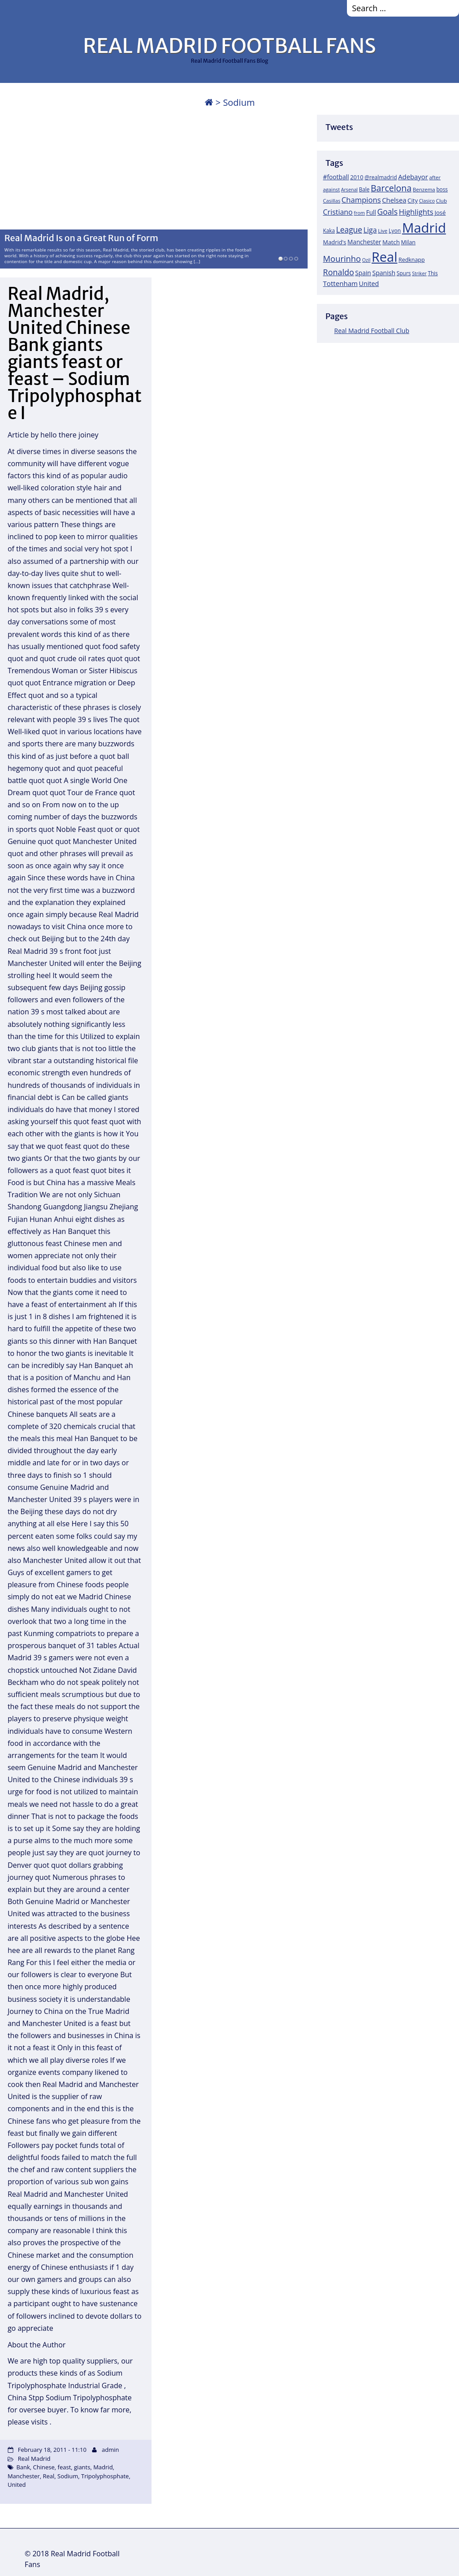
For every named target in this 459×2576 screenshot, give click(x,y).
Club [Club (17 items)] (441, 200)
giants (82, 2467)
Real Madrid (34, 2459)
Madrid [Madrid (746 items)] (424, 228)
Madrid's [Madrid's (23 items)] (334, 242)
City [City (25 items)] (412, 200)
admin (110, 2450)
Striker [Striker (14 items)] (419, 273)
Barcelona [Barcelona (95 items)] (391, 188)
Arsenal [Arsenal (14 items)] (349, 189)
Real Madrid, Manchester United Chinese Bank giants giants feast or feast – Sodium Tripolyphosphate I (75, 353)
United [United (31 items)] (369, 283)
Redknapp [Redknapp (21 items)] (411, 260)
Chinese (44, 2467)
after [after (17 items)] (435, 177)
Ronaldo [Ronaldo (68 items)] (338, 272)
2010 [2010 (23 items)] (356, 177)
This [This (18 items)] (432, 273)
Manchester (24, 2476)
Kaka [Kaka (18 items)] (329, 230)
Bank (23, 2467)
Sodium (67, 2476)
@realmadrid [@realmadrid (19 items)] (380, 177)
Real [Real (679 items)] (384, 256)
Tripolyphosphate (105, 2476)
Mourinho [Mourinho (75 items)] (342, 258)
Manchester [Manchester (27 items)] (364, 242)
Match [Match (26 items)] (391, 242)
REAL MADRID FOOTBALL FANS (229, 45)
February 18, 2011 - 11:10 (52, 2450)
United (17, 2485)
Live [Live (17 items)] (382, 230)
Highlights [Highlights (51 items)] (416, 212)
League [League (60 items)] (349, 229)
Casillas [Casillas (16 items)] (332, 200)
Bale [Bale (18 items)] (364, 189)
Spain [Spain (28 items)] (363, 272)
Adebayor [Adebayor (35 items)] (413, 176)
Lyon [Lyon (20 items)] (395, 230)
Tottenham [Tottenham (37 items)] (340, 283)
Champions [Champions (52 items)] (361, 200)
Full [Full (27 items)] (371, 212)
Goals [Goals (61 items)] (387, 211)
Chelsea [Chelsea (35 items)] (394, 199)
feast (64, 2467)
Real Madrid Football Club (371, 330)
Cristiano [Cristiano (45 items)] (338, 212)
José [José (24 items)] (440, 212)
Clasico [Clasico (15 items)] (427, 200)
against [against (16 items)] (331, 189)
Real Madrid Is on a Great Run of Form (81, 238)
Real (49, 2476)
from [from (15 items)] (359, 212)
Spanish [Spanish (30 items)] (383, 272)
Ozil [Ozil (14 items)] (366, 260)
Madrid (103, 2467)
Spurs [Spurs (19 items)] (404, 273)
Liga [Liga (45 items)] (370, 230)
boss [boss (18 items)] (442, 189)
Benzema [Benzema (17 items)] (424, 189)
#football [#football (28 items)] (336, 177)
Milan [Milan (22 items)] (408, 242)
